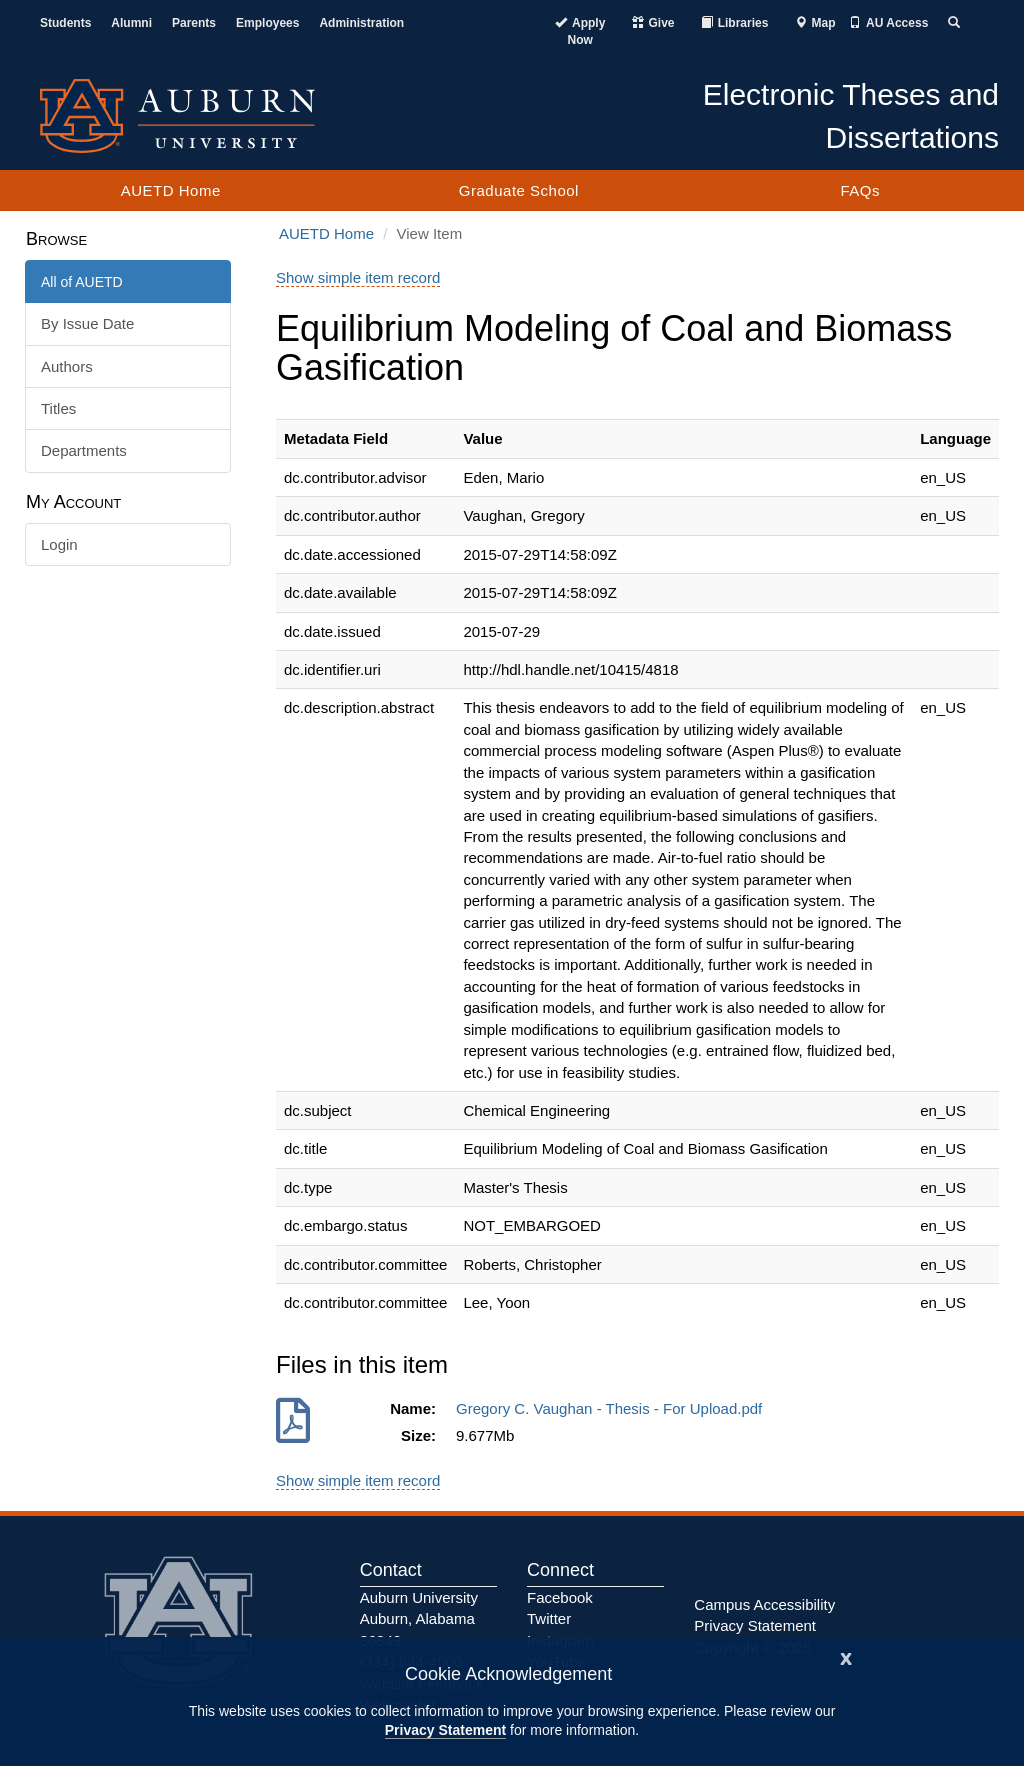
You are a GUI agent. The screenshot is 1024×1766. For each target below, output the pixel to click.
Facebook (560, 1597)
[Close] (846, 1656)
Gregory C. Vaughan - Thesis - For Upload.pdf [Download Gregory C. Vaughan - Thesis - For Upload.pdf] (613, 1408)
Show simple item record (358, 277)
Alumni (131, 23)
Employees (267, 23)
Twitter (549, 1618)
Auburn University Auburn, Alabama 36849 (419, 1619)
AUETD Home (171, 190)
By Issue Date (87, 323)
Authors (67, 366)
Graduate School (519, 190)
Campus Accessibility (764, 1604)
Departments (84, 450)
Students (65, 23)
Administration (361, 23)
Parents (194, 23)
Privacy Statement (445, 1730)
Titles (58, 408)
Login (59, 544)
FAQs (860, 190)
